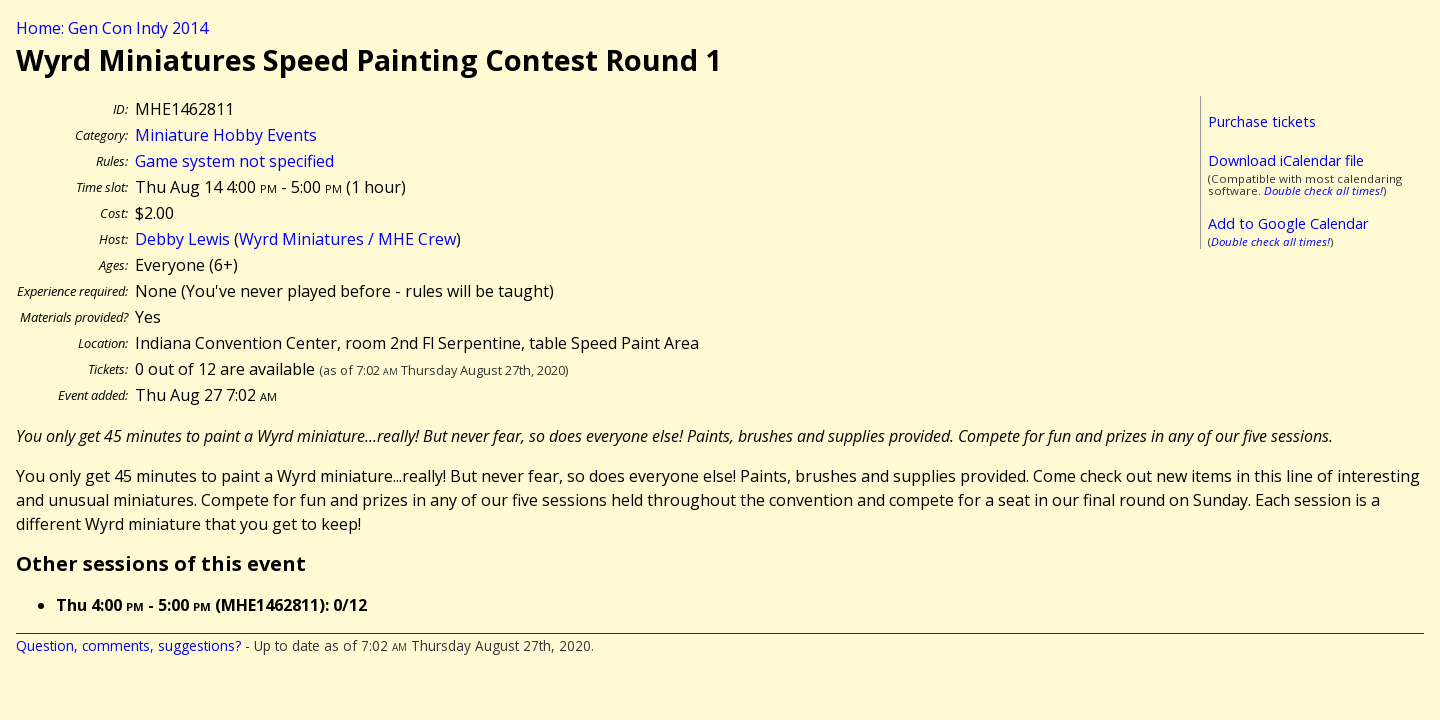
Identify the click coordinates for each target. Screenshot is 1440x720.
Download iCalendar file (1286, 160)
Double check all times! (1323, 190)
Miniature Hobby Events (226, 135)
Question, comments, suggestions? (128, 645)
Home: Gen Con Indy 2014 (112, 28)
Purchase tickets (1262, 121)
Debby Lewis (182, 239)
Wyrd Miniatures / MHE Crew (347, 239)
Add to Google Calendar (1288, 223)
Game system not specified (234, 161)
